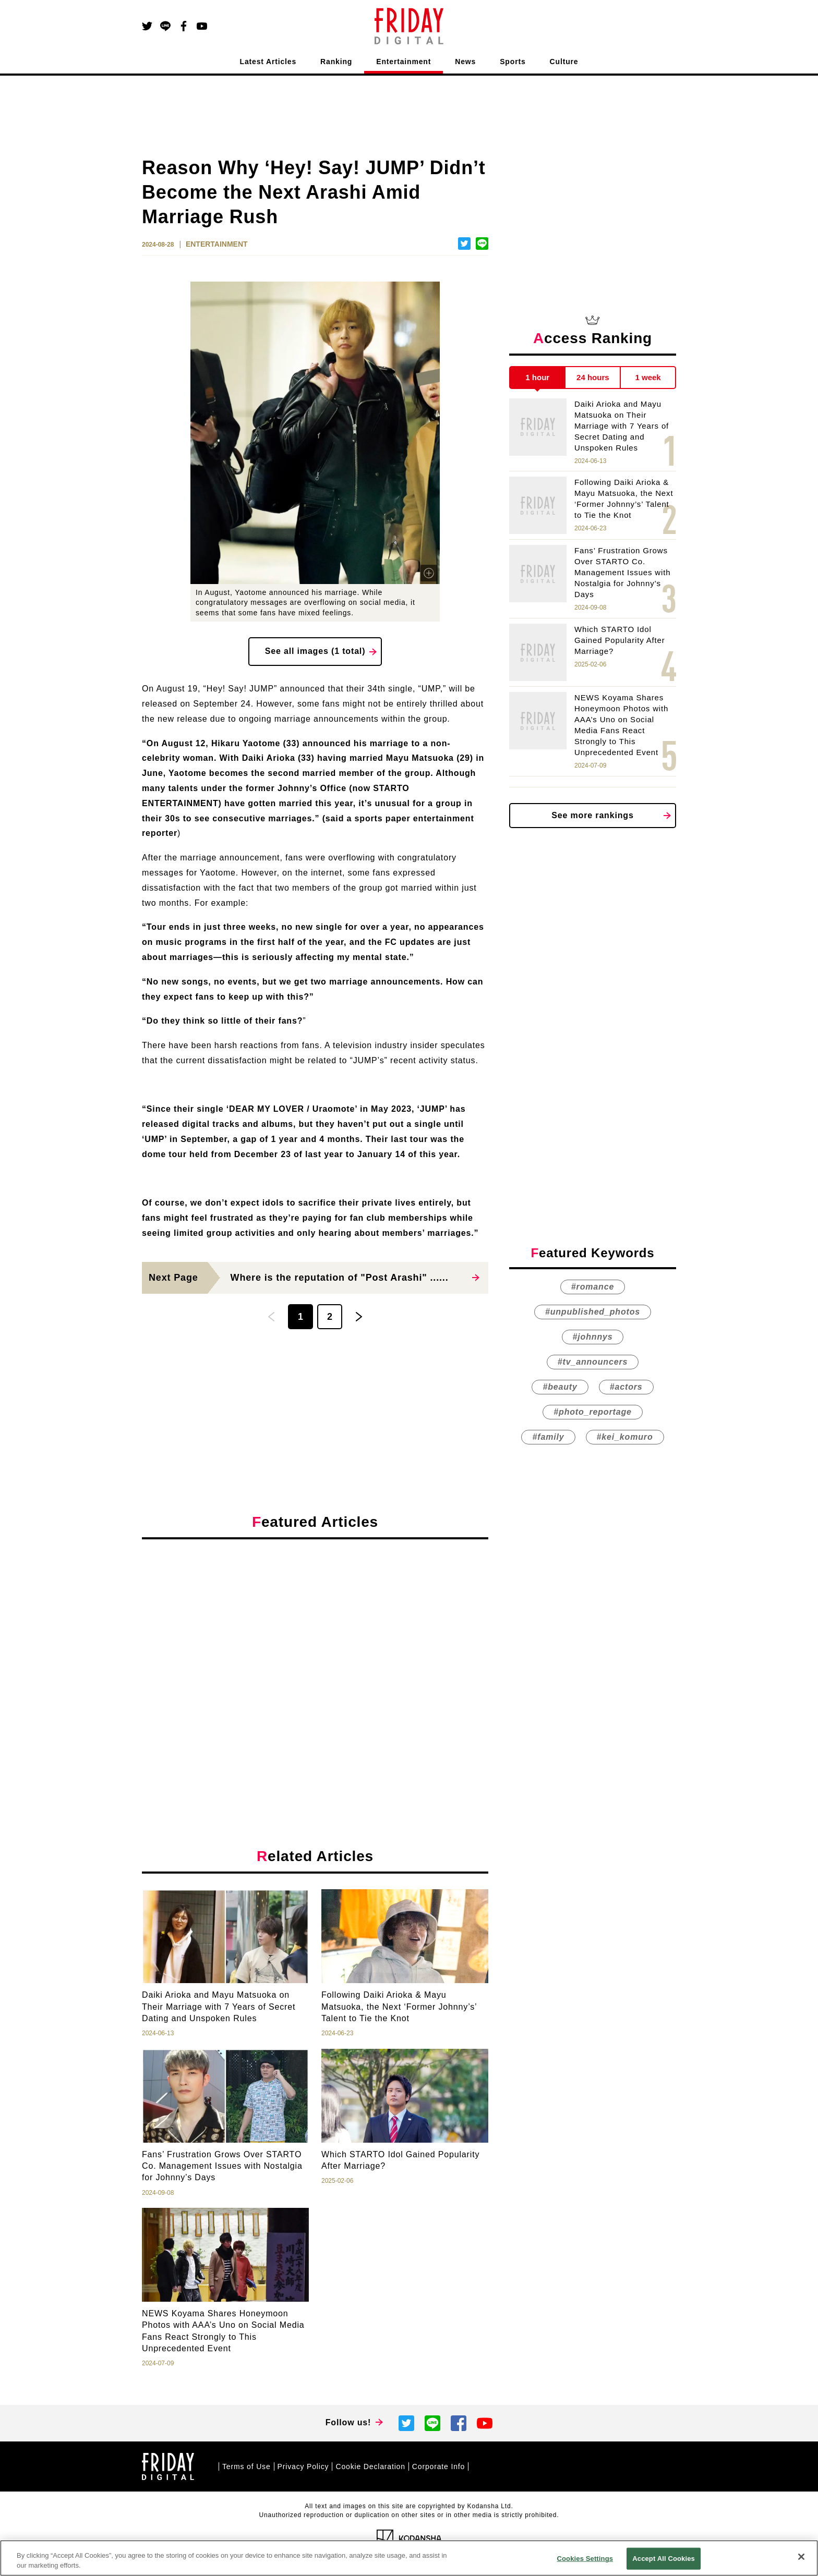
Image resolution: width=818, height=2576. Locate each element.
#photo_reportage (592, 1411)
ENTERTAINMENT (217, 244)
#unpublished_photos (592, 1311)
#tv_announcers (593, 1361)
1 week (648, 377)
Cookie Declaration (370, 2466)
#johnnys (593, 1336)
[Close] (801, 2556)
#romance (592, 1286)
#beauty (560, 1386)
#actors (626, 1386)
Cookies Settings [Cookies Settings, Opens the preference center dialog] (585, 2558)
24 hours (592, 377)
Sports (512, 61)
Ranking (336, 61)
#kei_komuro (625, 1436)
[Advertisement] (315, 1643)
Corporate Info (438, 2466)
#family (548, 1436)
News (465, 61)
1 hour (537, 377)
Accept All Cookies (663, 2558)
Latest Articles (268, 61)
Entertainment (403, 61)
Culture (564, 61)
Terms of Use (246, 2466)
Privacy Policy (303, 2466)
